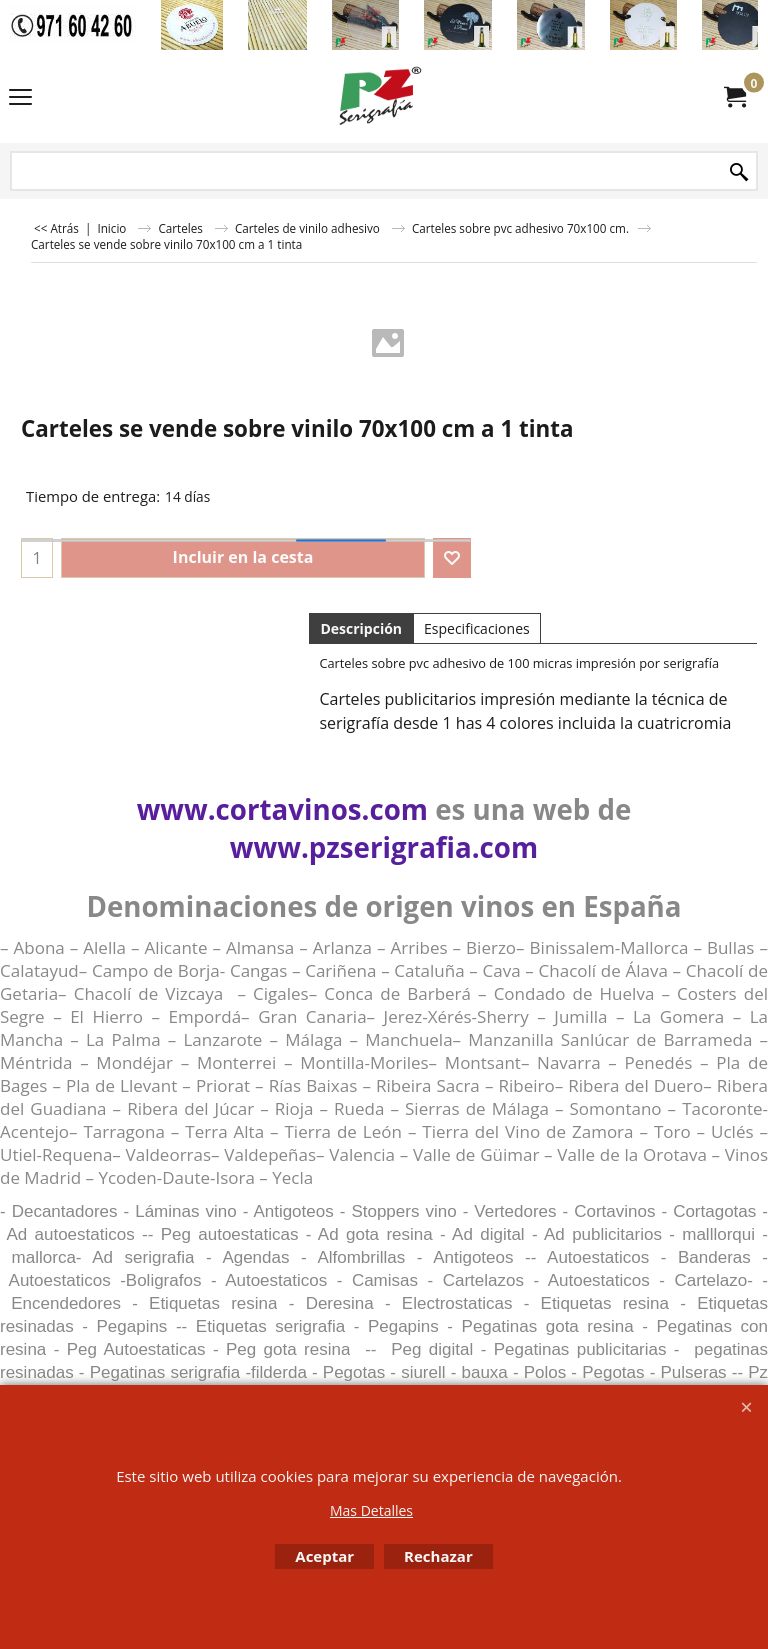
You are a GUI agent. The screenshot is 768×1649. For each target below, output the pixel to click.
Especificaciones (477, 628)
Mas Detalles (371, 1510)
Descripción (361, 628)
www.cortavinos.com (282, 809)
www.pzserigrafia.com (384, 847)
